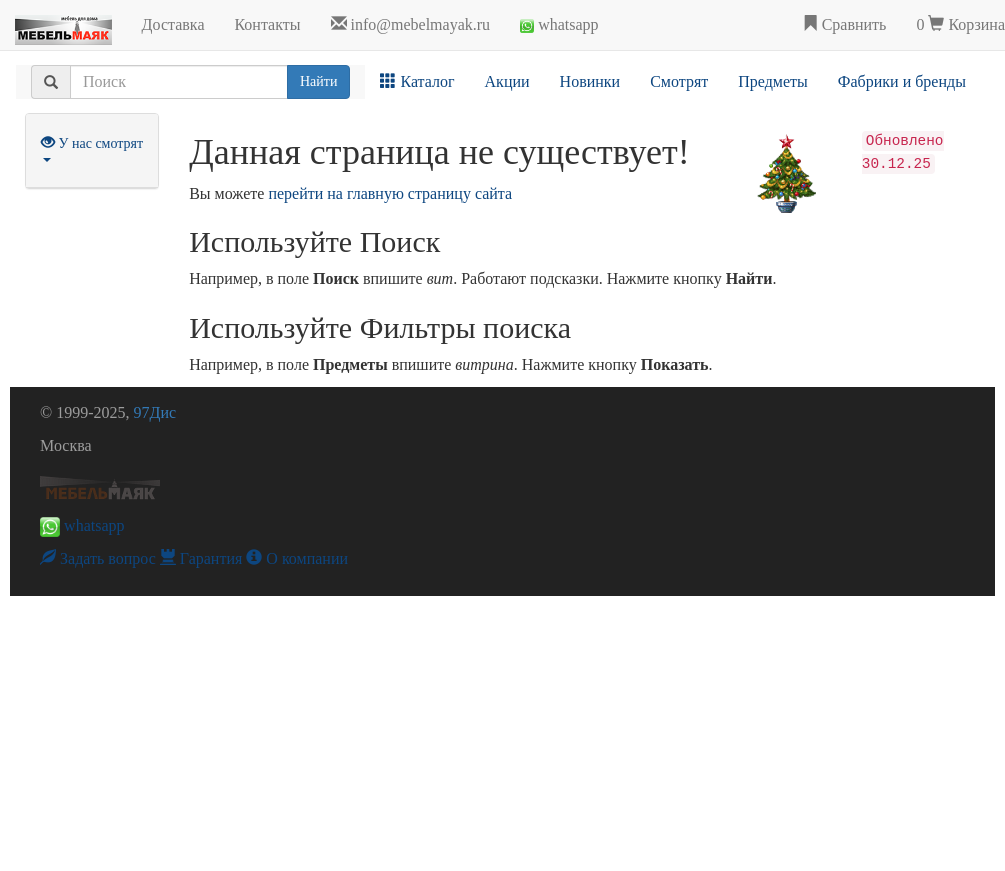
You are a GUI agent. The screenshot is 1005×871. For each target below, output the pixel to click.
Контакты (267, 24)
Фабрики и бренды (902, 81)
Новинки (590, 81)
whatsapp (559, 24)
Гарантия (201, 558)
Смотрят (679, 81)
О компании (297, 558)
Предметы (773, 81)
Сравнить (844, 24)
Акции (507, 81)
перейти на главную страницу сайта (390, 193)
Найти (318, 81)
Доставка (173, 24)
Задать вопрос (98, 558)
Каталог (417, 81)
